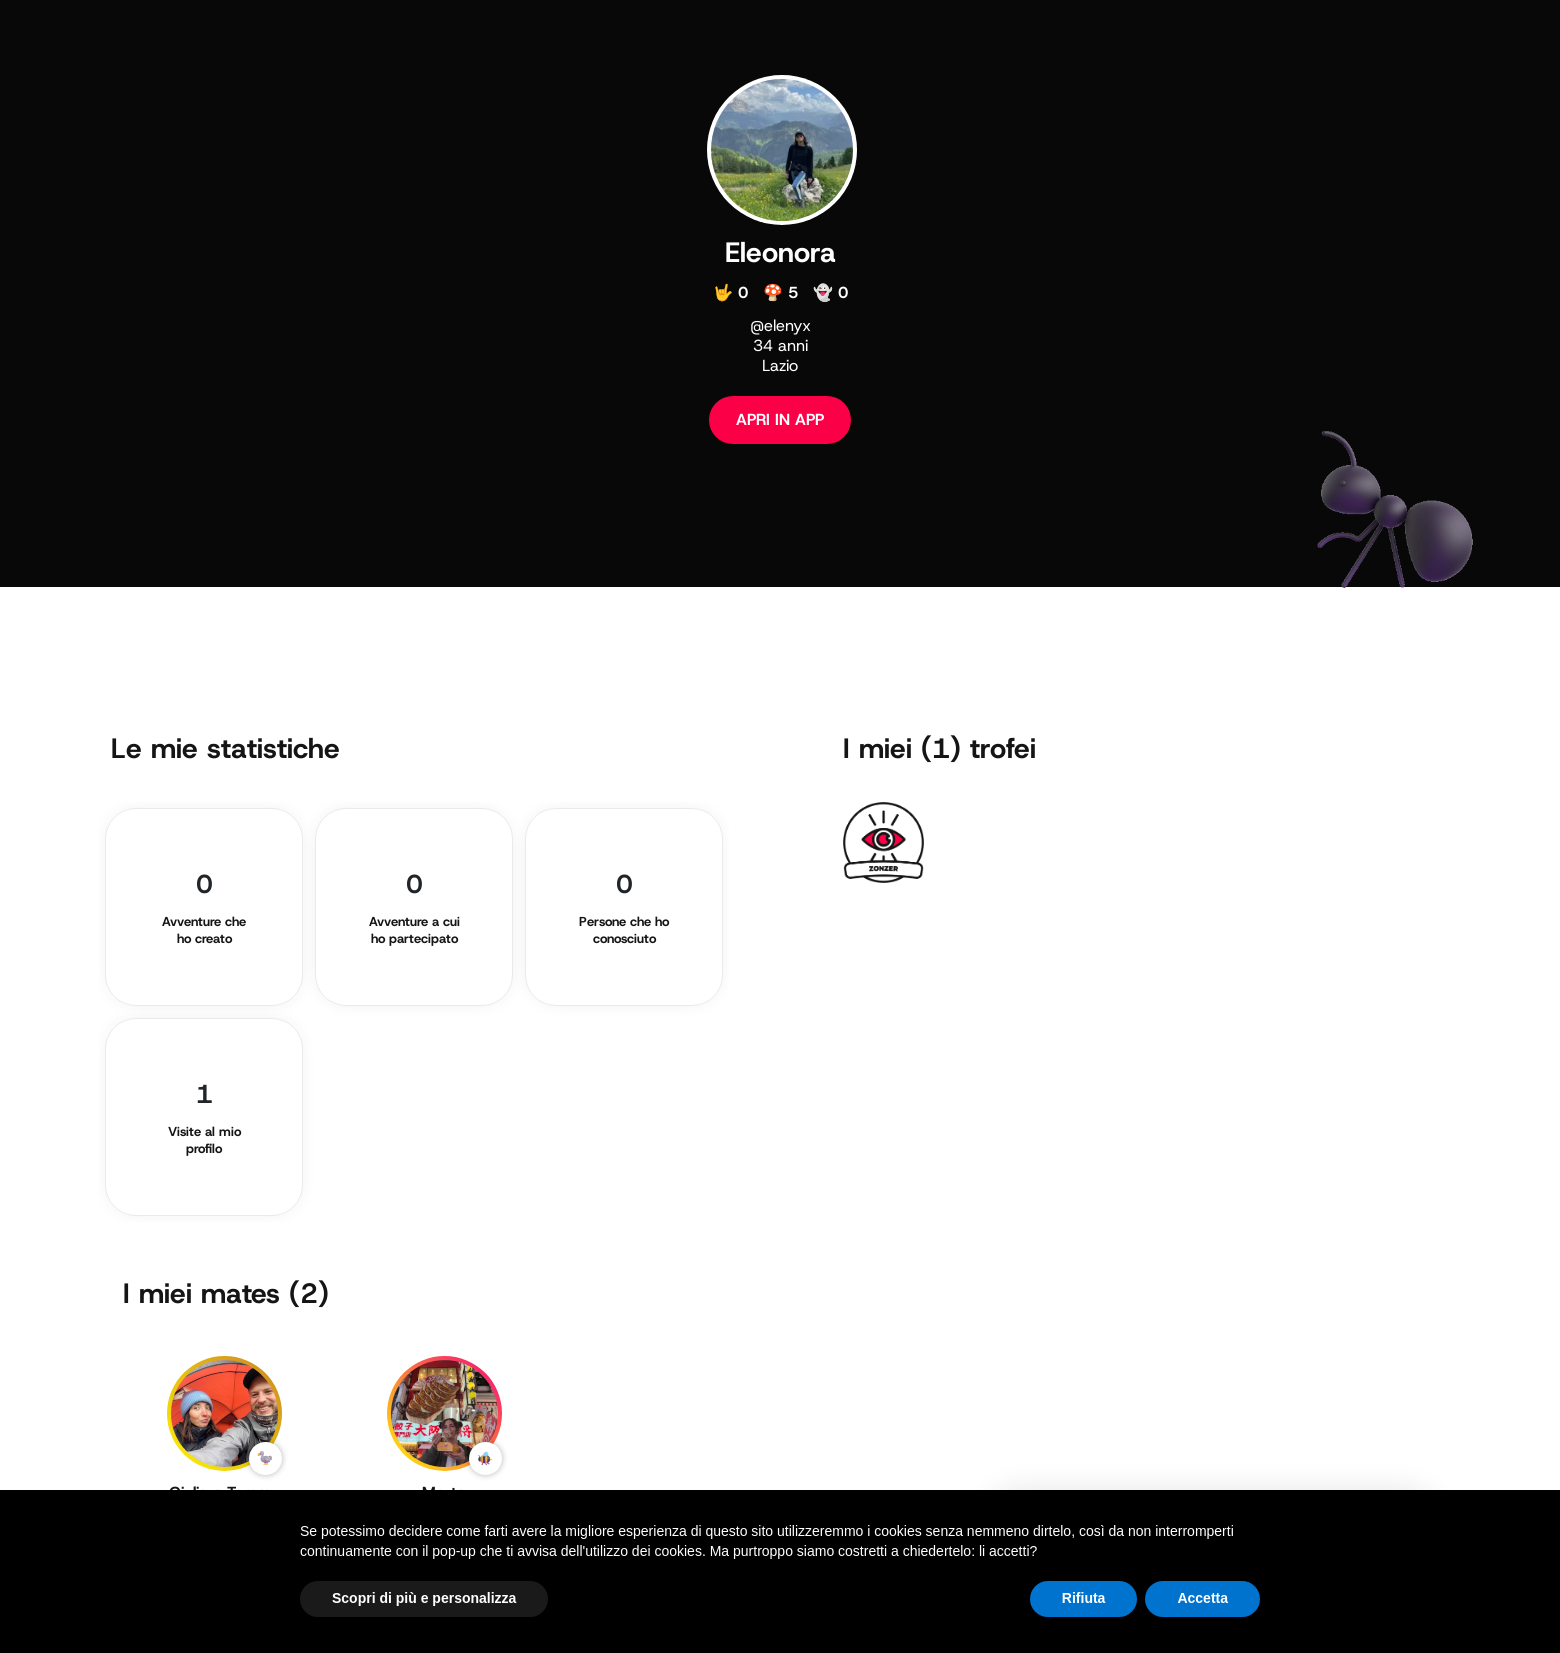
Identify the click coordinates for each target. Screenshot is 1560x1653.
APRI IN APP (780, 419)
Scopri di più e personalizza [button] (424, 1598)
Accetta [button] (1202, 1598)
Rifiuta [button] (1084, 1598)
